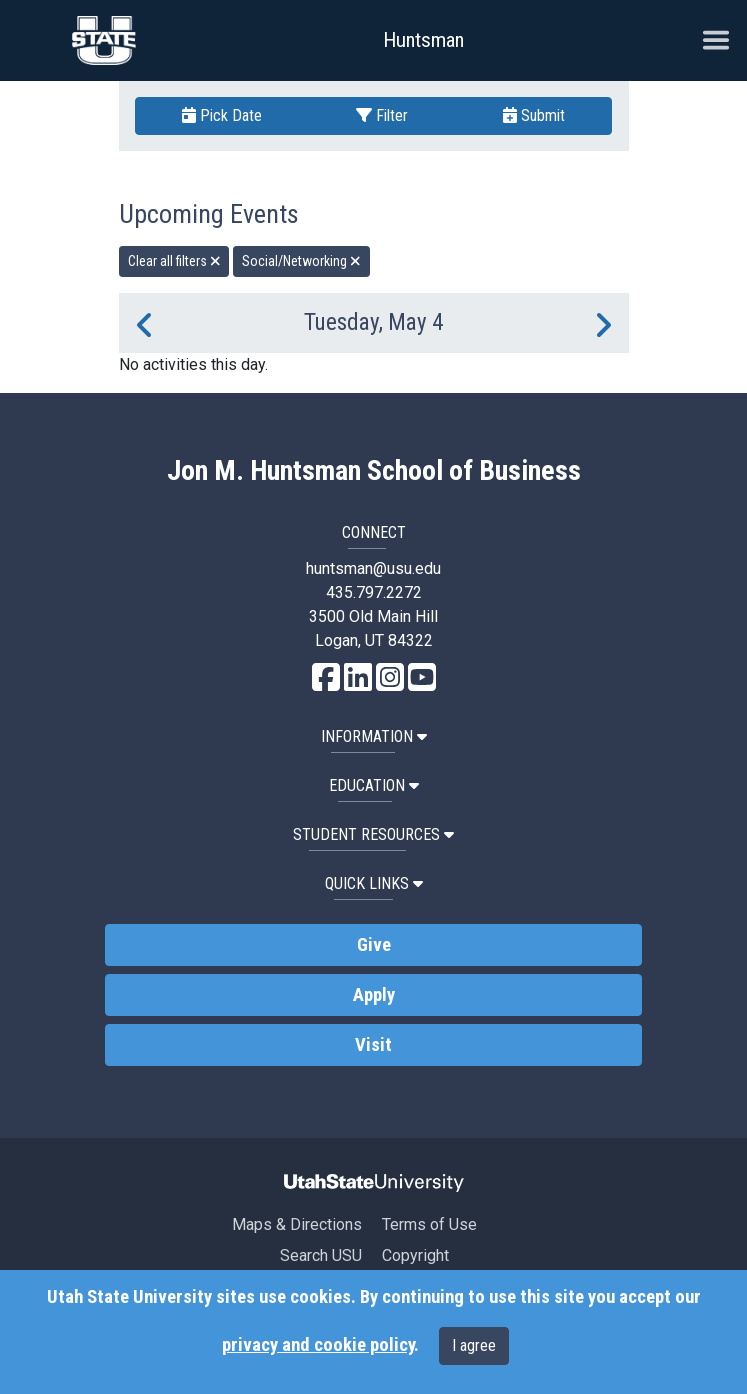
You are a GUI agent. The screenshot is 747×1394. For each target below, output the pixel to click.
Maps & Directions (297, 1224)
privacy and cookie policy (318, 1345)
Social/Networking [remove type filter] (301, 261)
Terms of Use (429, 1224)
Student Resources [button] (373, 834)
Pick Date (222, 115)
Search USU (321, 1255)
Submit (534, 115)
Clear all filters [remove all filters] (174, 261)
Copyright (415, 1255)
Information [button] (374, 736)
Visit (373, 1045)
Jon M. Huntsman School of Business (374, 471)
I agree (474, 1345)
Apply (374, 995)
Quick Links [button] (374, 883)
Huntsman (423, 40)
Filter (382, 115)
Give (374, 945)
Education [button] (374, 785)
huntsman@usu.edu (373, 568)
